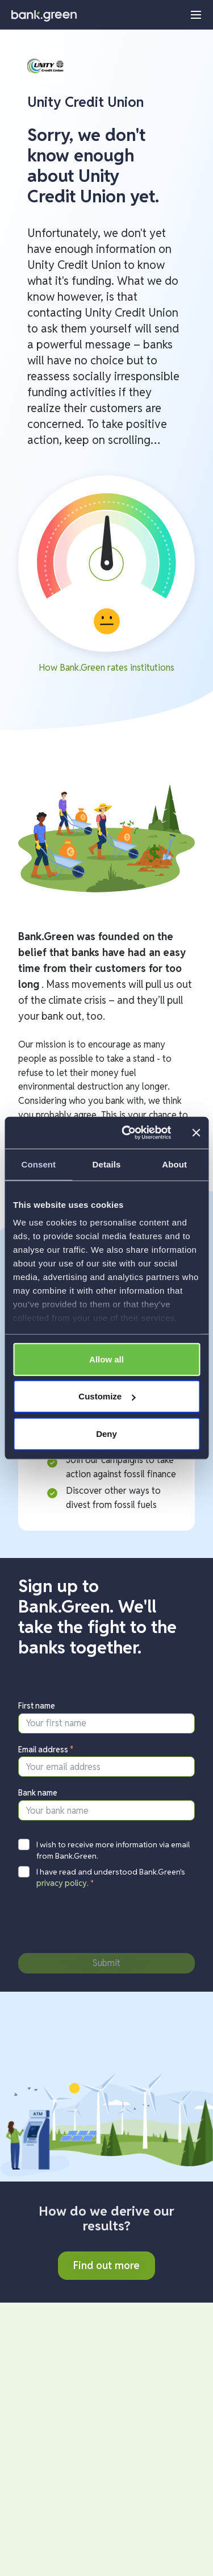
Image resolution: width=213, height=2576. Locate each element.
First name (36, 1706)
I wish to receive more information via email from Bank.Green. (113, 1850)
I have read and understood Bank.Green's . (110, 1877)
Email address (46, 1749)
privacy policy (61, 1883)
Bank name (37, 1793)
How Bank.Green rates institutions (106, 668)
